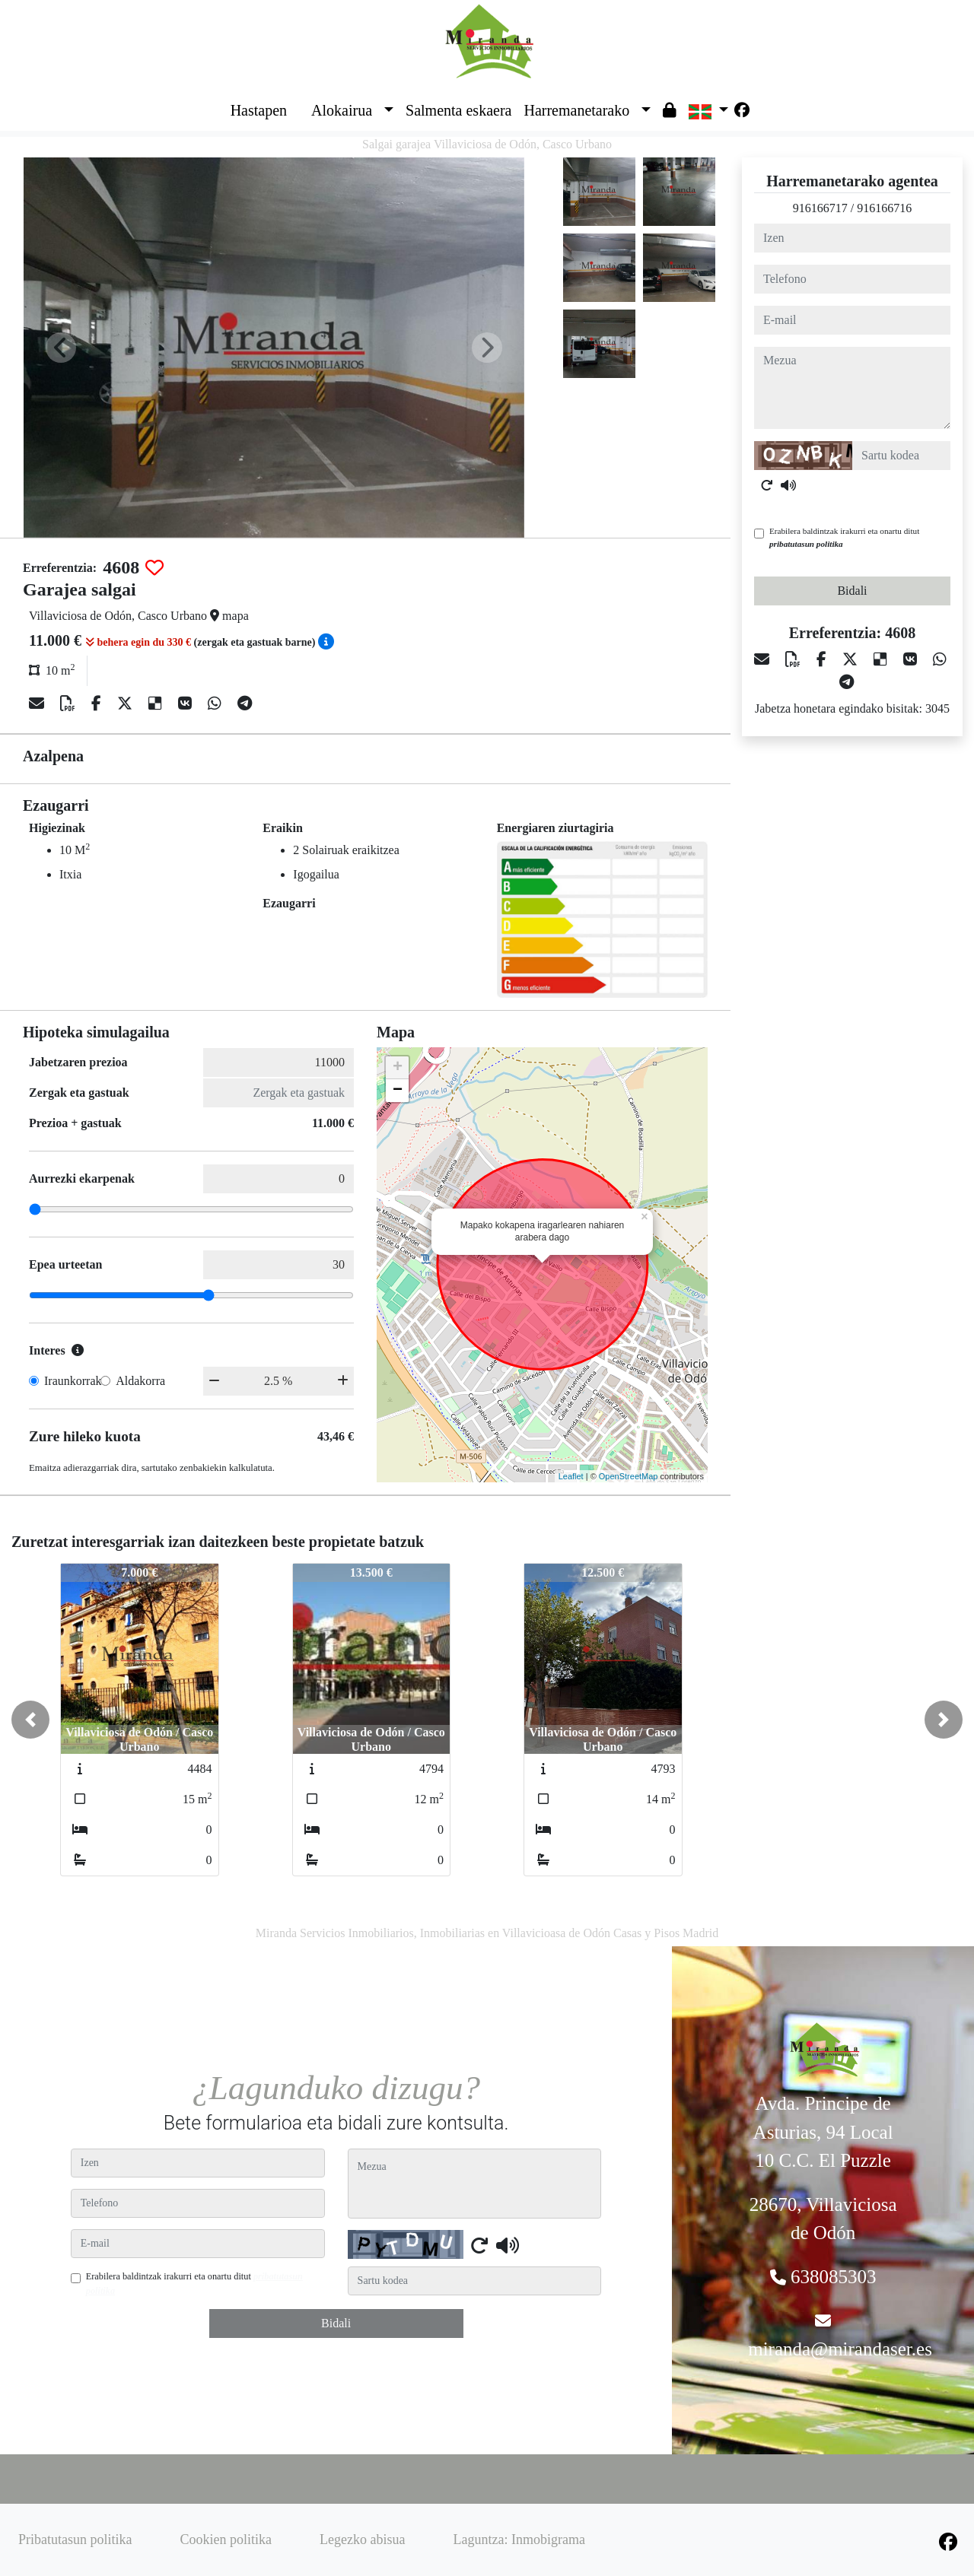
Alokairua (341, 110)
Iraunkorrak (73, 1380)
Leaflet (571, 1476)
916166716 (884, 208)
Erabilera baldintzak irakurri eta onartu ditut (844, 537)
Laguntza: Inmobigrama (518, 2539)
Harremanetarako (576, 110)
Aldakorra (140, 1380)
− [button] (398, 1090)
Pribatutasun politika (75, 2539)
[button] (30, 1720)
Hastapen (259, 110)
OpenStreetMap (628, 1476)
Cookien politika (226, 2539)
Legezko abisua (362, 2539)
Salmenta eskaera (458, 110)
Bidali (852, 590)
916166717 (820, 208)
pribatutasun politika (806, 543)
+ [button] (398, 1067)
